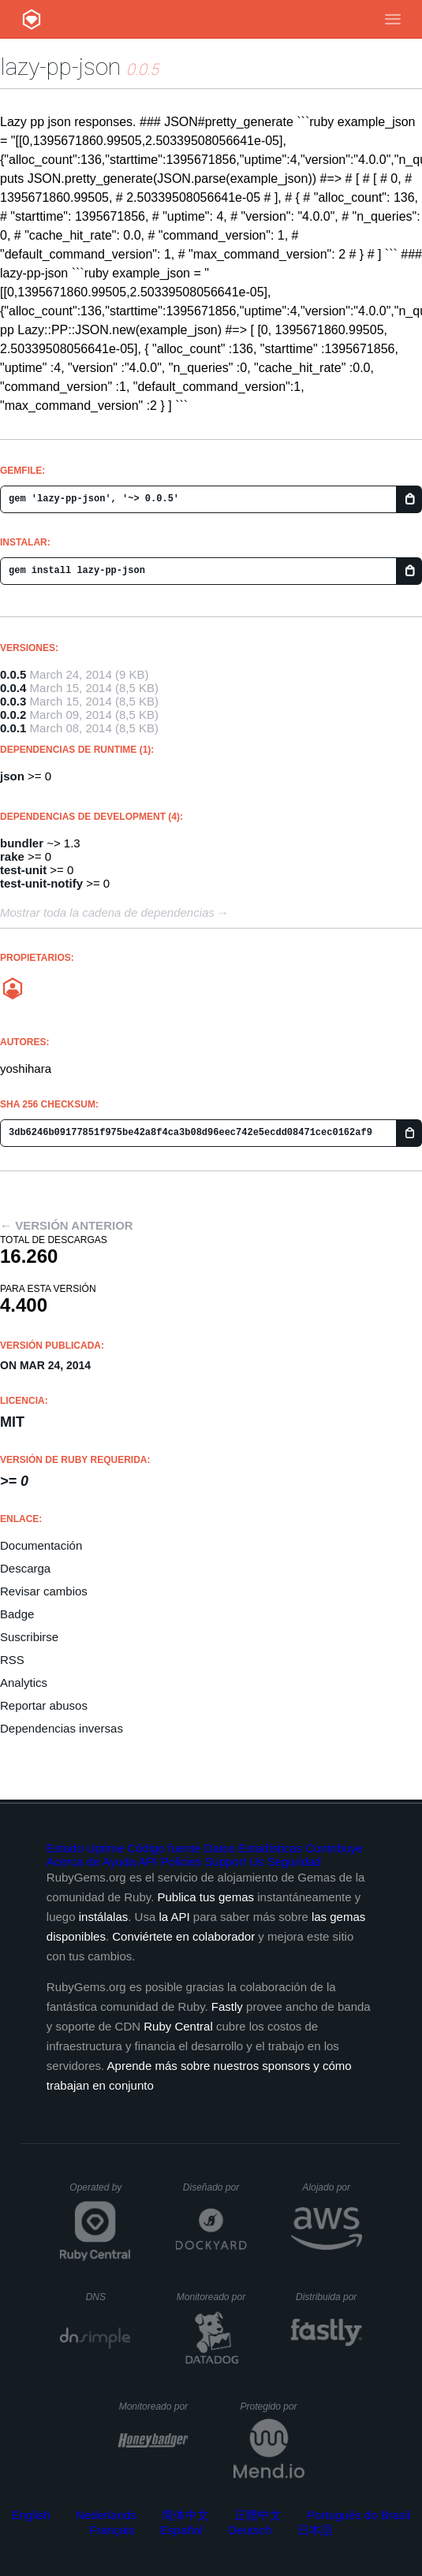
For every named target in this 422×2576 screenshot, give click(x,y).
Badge (17, 1614)
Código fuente (163, 1848)
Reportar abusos (44, 1705)
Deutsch (249, 2530)
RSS (12, 1659)
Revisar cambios (44, 1591)
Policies (181, 1861)
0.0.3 (13, 701)
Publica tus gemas (205, 1897)
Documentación (41, 1545)
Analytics (23, 1682)
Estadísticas (270, 1848)
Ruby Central (178, 2026)
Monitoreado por (212, 2296)
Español (181, 2530)
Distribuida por (329, 2296)
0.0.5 (13, 674)
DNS (109, 2296)
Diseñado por (215, 2187)
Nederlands (106, 2515)
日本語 (315, 2530)
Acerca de (73, 1861)
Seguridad (294, 1861)
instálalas (104, 1916)
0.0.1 (13, 728)
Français (112, 2530)
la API (174, 1916)
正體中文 (258, 2515)
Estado (65, 1848)
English (31, 2515)
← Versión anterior (66, 1225)
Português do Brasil (358, 2515)
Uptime (106, 1848)
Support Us (234, 1861)
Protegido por (272, 2406)
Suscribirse (29, 1637)
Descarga (25, 1568)
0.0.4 (13, 687)
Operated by (100, 2193)
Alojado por (331, 2187)
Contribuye (334, 1848)
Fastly (227, 2006)
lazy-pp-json (60, 66)
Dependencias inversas (61, 1728)
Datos (219, 1848)
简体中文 (185, 2515)
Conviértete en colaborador (183, 1936)
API (147, 1861)
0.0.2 (13, 714)
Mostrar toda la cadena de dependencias (107, 912)
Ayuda (119, 1861)
